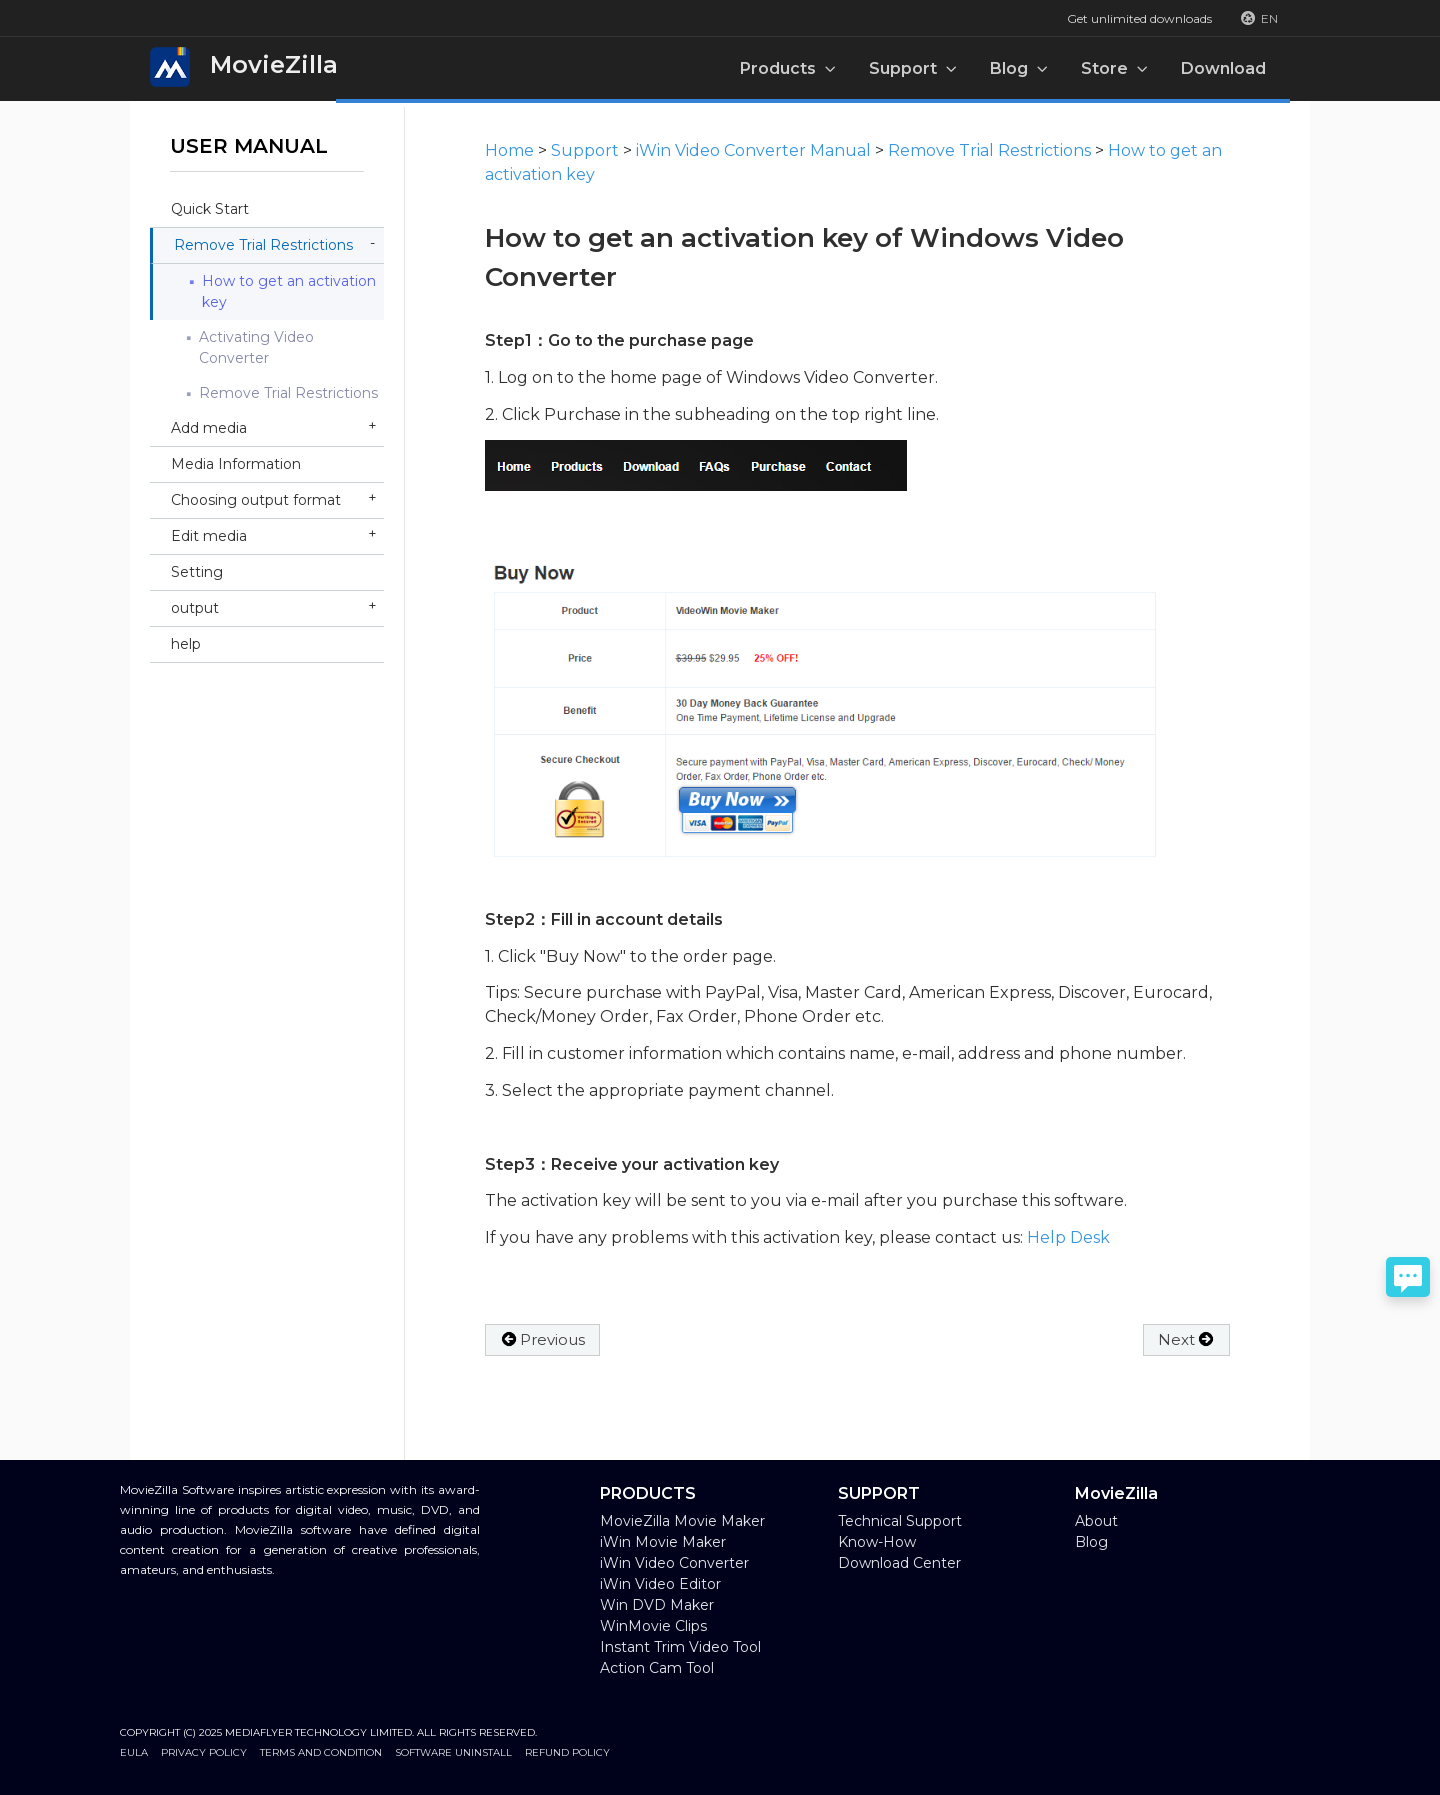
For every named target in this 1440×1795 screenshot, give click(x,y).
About (1096, 1521)
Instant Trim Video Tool (680, 1647)
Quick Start (210, 209)
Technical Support (900, 1521)
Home (509, 150)
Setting (197, 572)
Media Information (236, 464)
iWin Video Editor (660, 1584)
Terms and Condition (321, 1752)
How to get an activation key (289, 291)
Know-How (877, 1542)
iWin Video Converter (674, 1563)
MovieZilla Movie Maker (682, 1521)
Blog (1091, 1542)
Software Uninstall (453, 1752)
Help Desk (1068, 1237)
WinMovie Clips (653, 1626)
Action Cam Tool (657, 1668)
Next (1186, 1339)
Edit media (209, 536)
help (186, 644)
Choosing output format (256, 500)
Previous (542, 1339)
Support (585, 150)
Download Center (899, 1563)
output (195, 608)
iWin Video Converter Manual (753, 150)
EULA (134, 1752)
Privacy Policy (204, 1752)
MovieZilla (244, 67)
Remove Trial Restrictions (263, 245)
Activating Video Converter (256, 347)
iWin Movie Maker (663, 1542)
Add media (209, 428)
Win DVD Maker (657, 1605)
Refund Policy (567, 1752)
